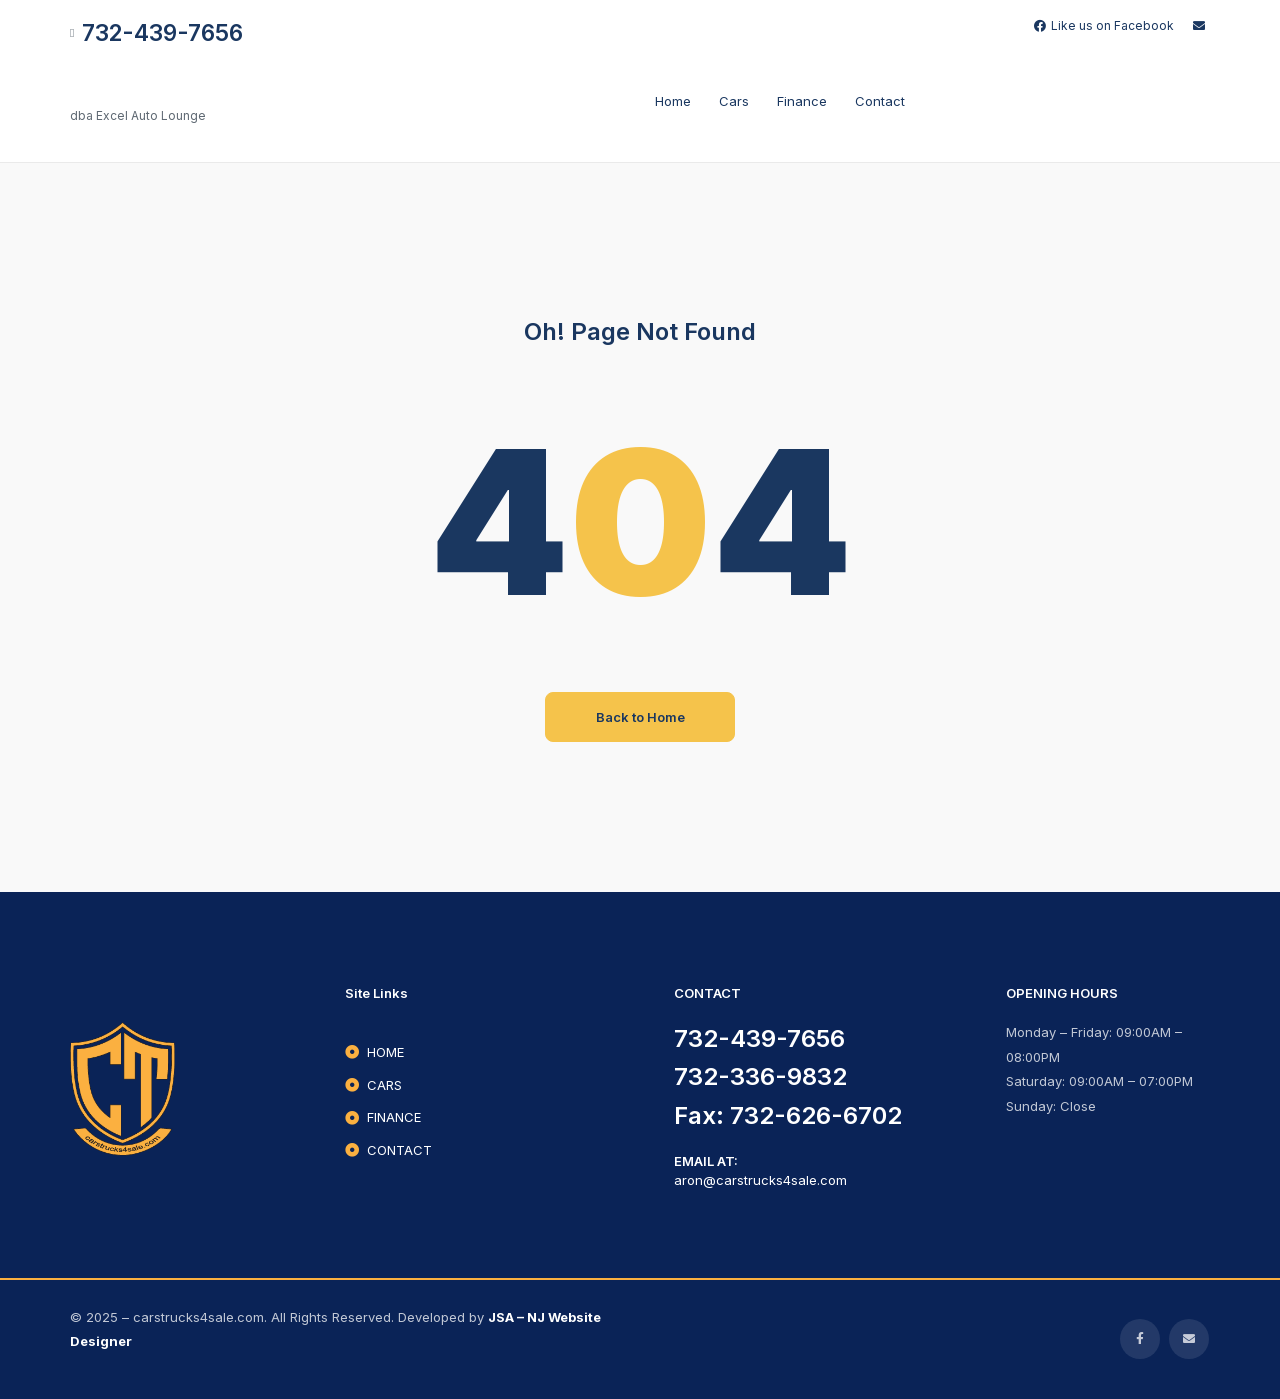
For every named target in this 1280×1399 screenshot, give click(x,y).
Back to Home (640, 717)
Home (673, 101)
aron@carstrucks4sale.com (760, 1180)
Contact (880, 101)
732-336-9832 (760, 1076)
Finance (802, 101)
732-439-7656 (759, 1038)
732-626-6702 (816, 1115)
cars (734, 101)
